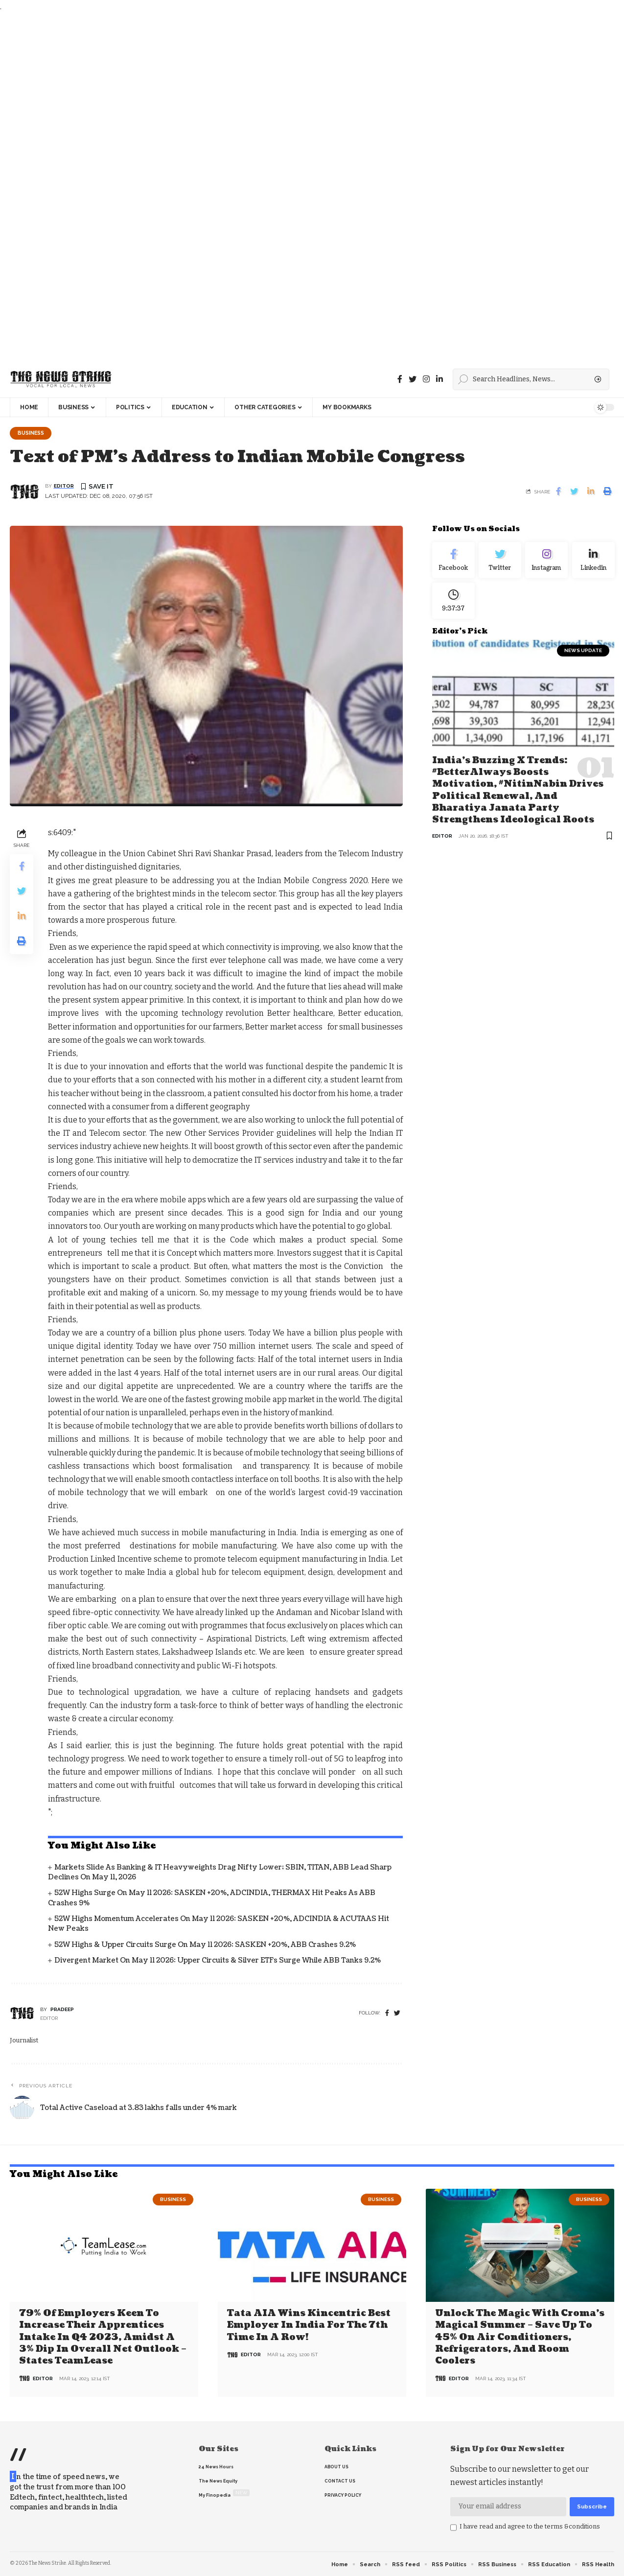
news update (583, 656)
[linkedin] (439, 379)
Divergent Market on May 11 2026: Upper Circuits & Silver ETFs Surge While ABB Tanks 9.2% (217, 1961)
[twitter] (397, 2013)
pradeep (62, 2010)
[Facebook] (400, 379)
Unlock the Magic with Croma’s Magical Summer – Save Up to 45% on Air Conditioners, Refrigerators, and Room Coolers (519, 2337)
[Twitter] (412, 379)
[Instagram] (546, 562)
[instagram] (426, 379)
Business (32, 433)
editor (64, 487)
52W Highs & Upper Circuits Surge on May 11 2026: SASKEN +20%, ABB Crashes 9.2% (205, 1945)
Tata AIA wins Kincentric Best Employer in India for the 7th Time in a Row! (309, 2325)
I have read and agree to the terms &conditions (530, 2526)
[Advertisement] (293, 187)
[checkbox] (453, 2527)
